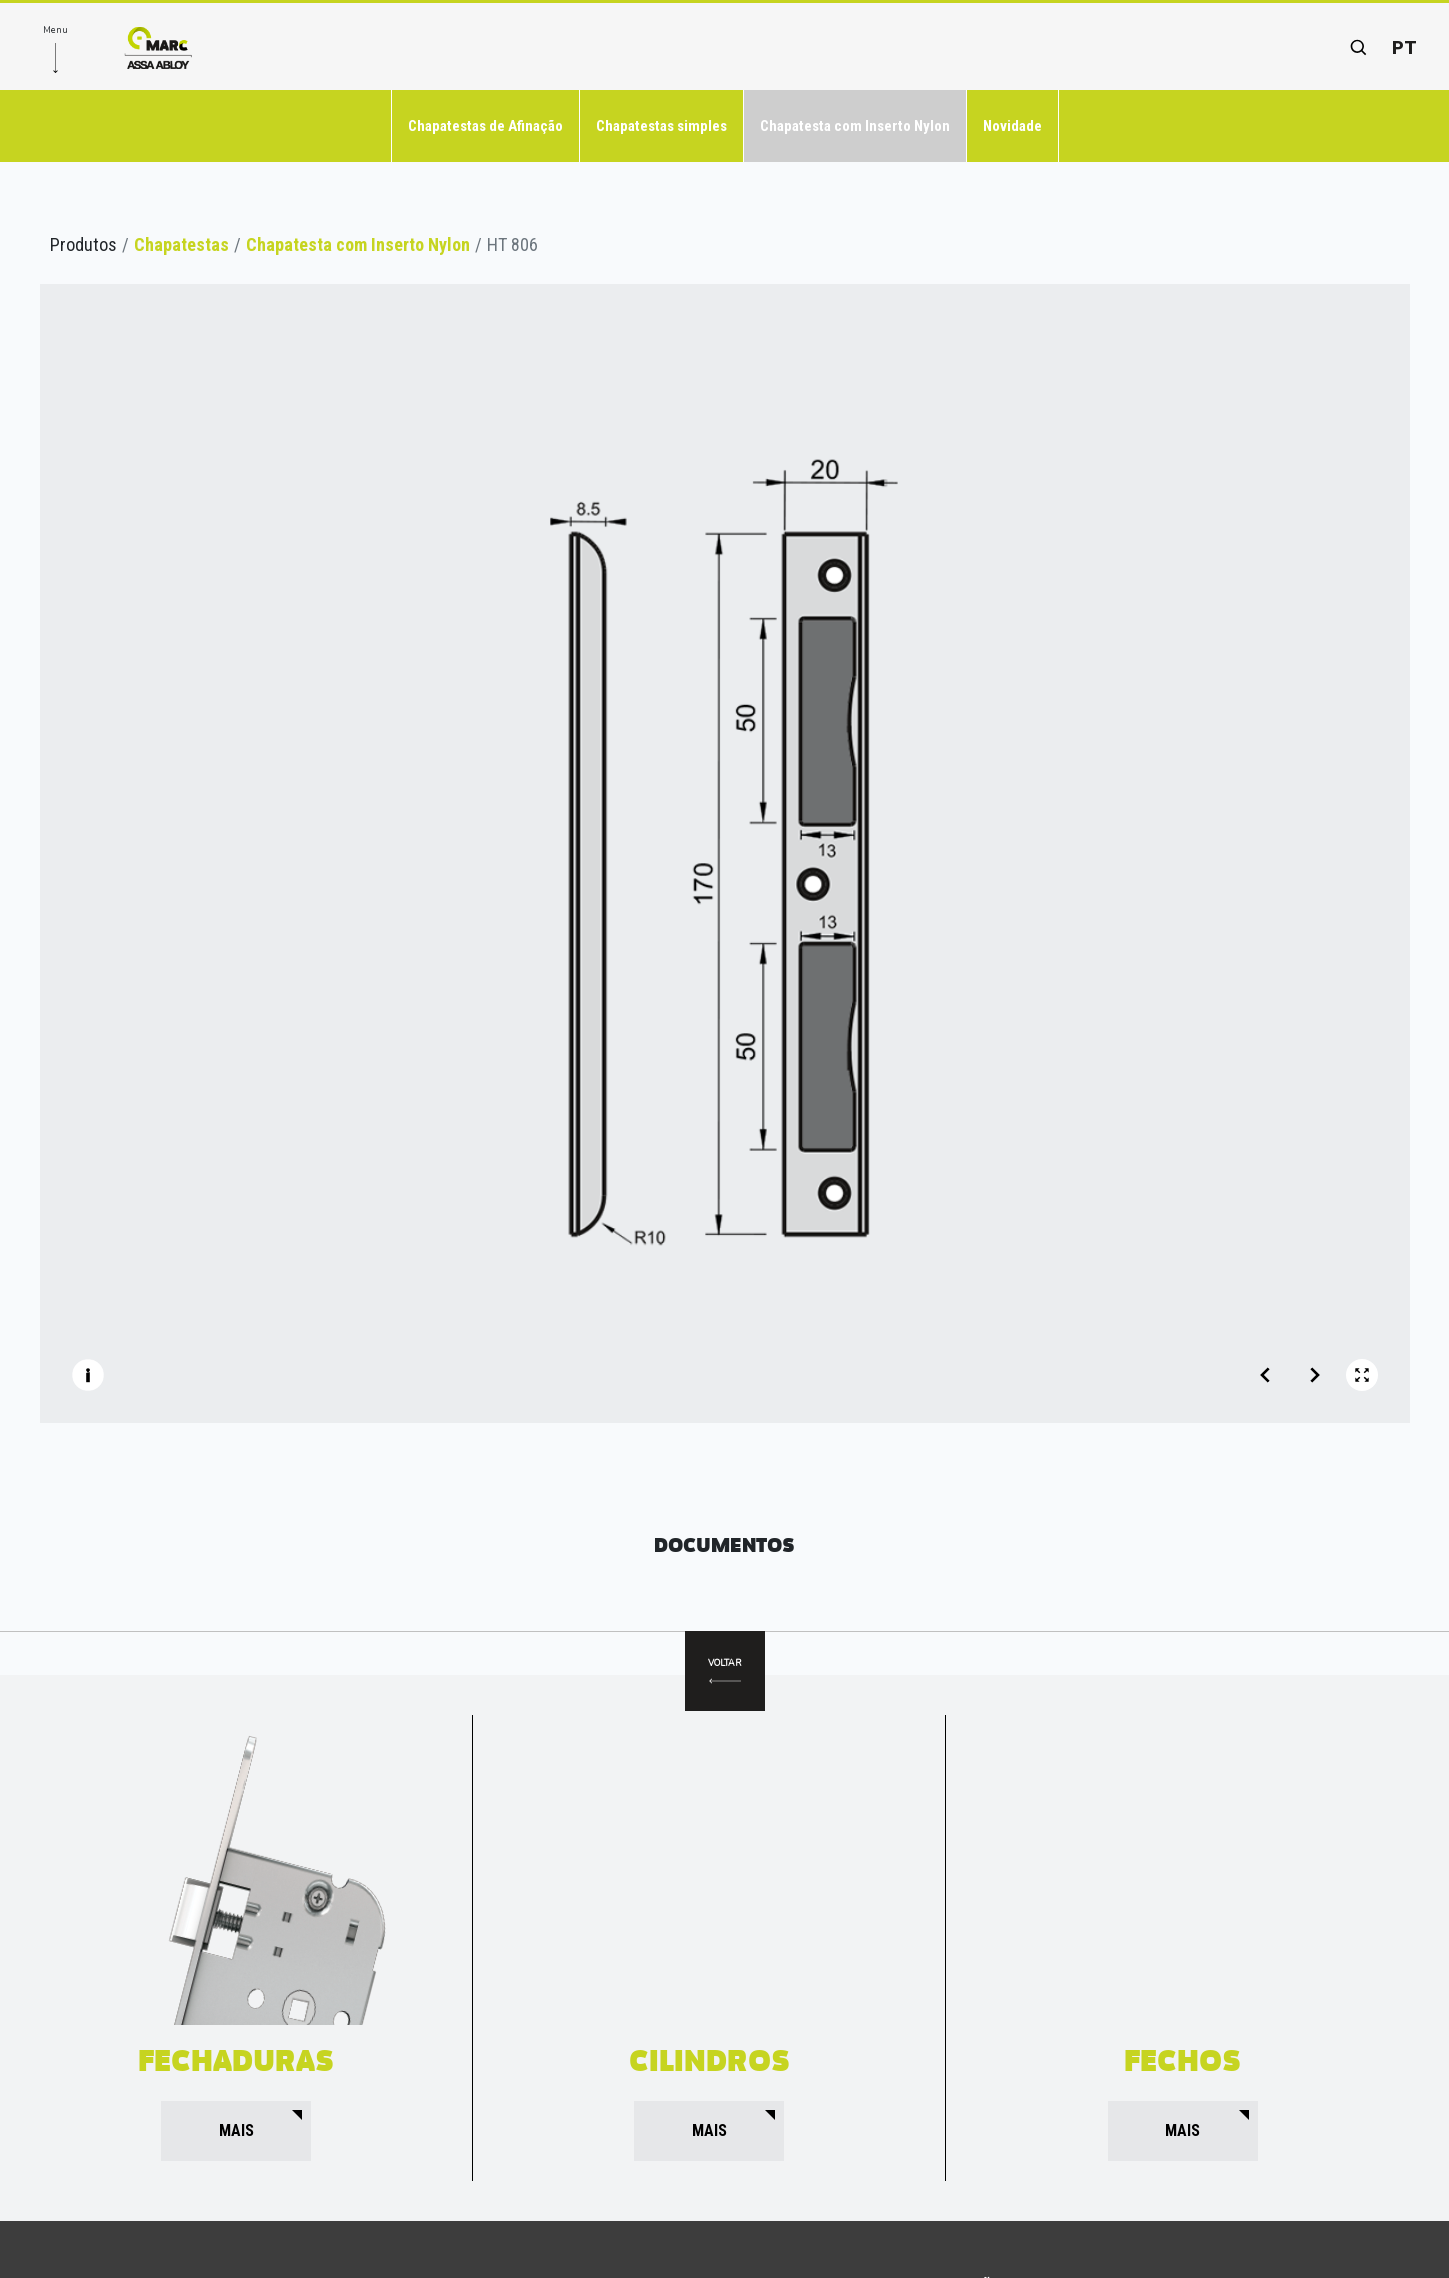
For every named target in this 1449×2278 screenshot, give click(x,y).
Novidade (1012, 126)
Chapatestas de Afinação (485, 126)
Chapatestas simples (661, 126)
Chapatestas (181, 244)
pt (1404, 47)
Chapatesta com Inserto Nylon (855, 126)
